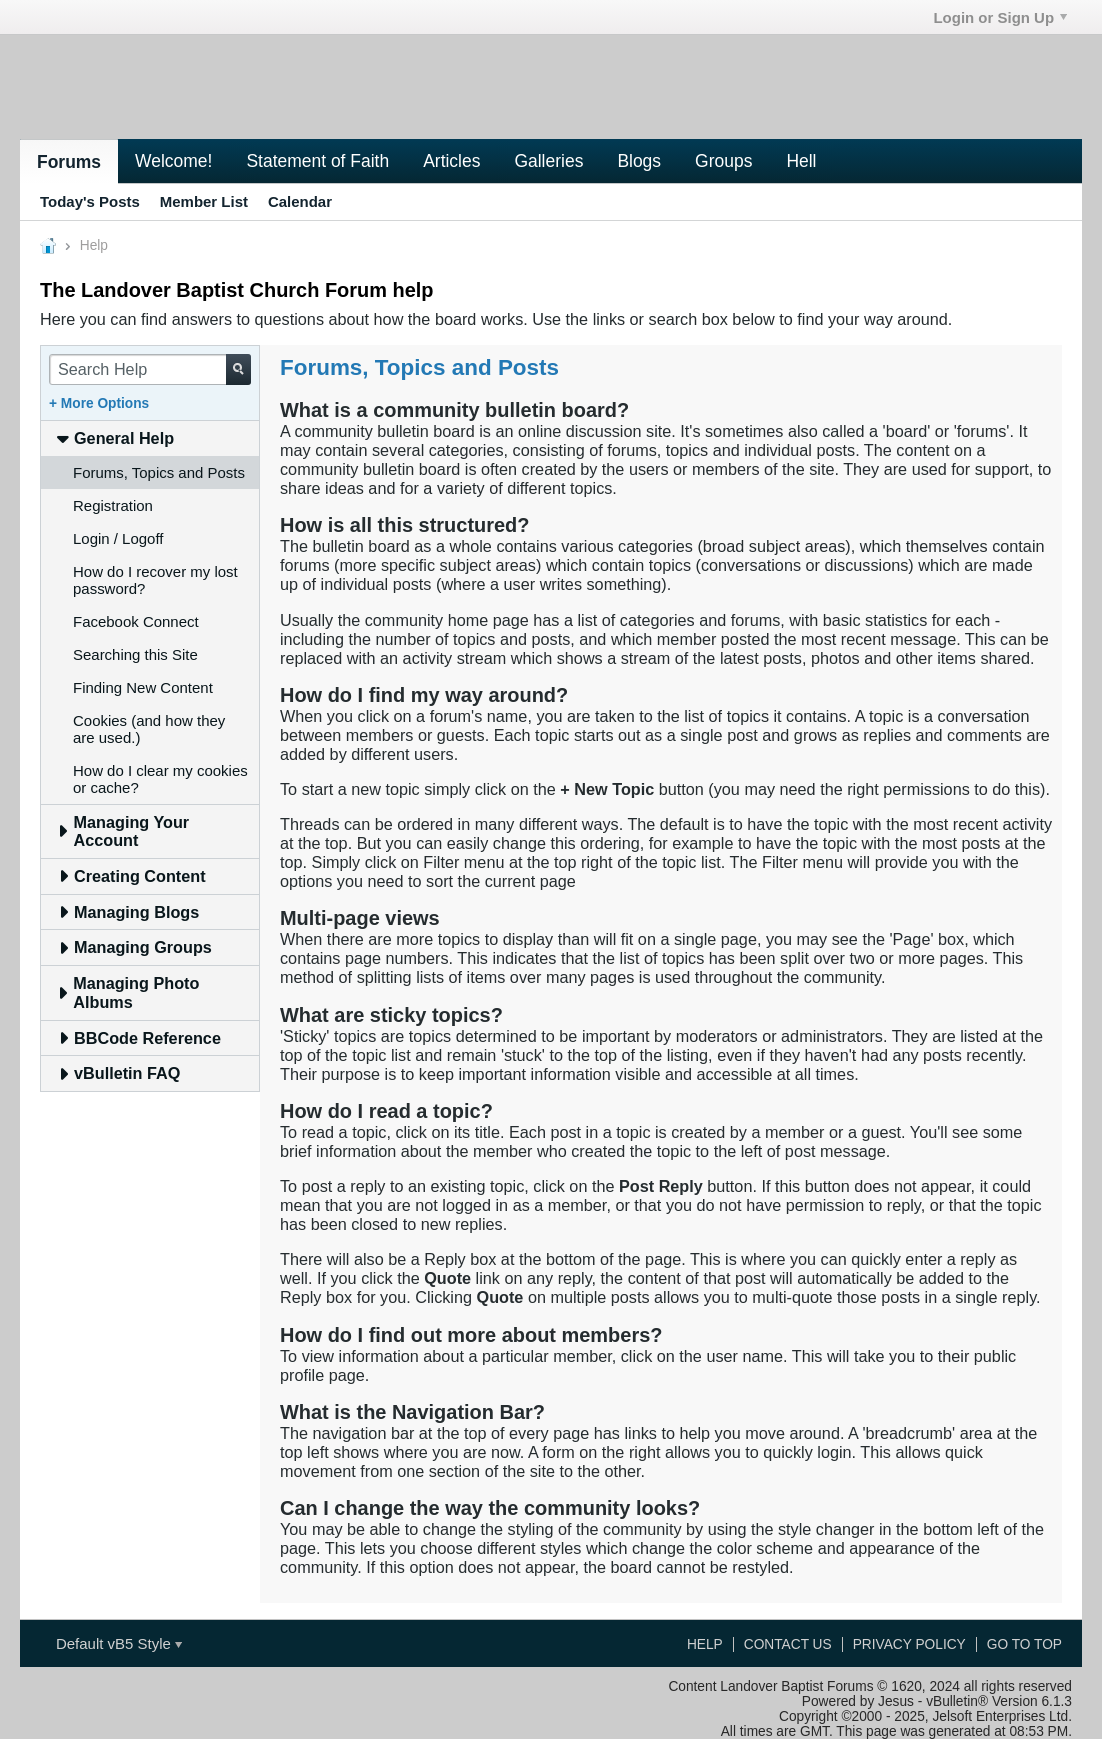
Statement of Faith (317, 161)
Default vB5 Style (119, 1643)
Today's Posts (90, 201)
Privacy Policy (909, 1644)
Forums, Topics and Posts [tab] (159, 472)
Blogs (639, 161)
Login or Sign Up (1000, 17)
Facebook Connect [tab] (136, 621)
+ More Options (99, 403)
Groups (723, 161)
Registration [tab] (113, 505)
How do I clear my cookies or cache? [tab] (160, 779)
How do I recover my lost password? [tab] (155, 580)
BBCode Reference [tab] (139, 1038)
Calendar (300, 201)
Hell (801, 161)
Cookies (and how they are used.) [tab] (149, 729)
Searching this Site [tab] (135, 654)
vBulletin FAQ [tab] (118, 1073)
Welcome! (173, 161)
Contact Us (788, 1644)
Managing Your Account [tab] (123, 831)
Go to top (1024, 1644)
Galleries (548, 161)
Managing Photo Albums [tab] (128, 992)
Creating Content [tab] (131, 876)
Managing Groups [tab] (134, 947)
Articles (451, 161)
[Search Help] (150, 369)
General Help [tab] (115, 438)
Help (705, 1644)
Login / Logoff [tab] (118, 538)
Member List (204, 201)
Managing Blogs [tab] (128, 912)
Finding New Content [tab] (143, 687)
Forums (69, 162)
